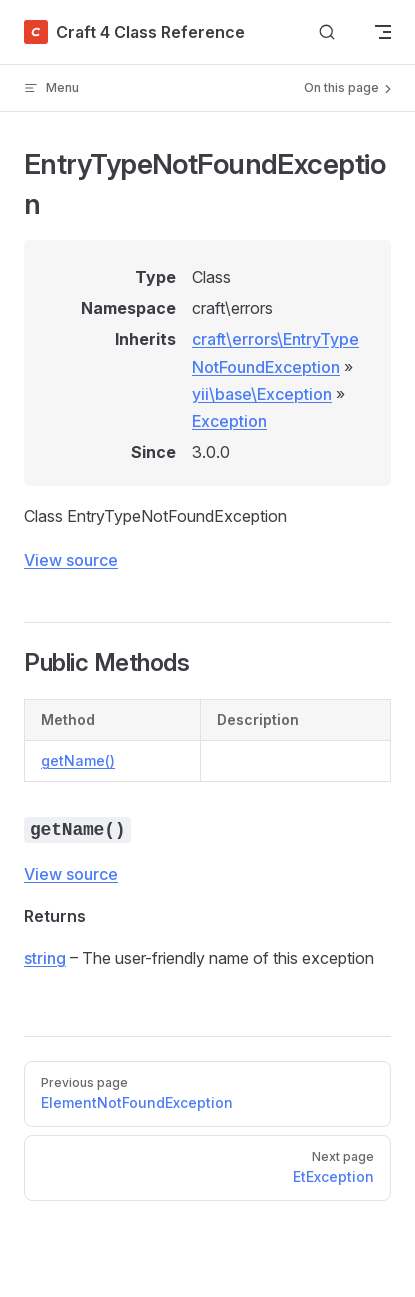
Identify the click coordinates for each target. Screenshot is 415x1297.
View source (71, 560)
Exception (229, 421)
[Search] (327, 32)
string (45, 958)
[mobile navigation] (383, 32)
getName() (78, 760)
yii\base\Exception (262, 394)
